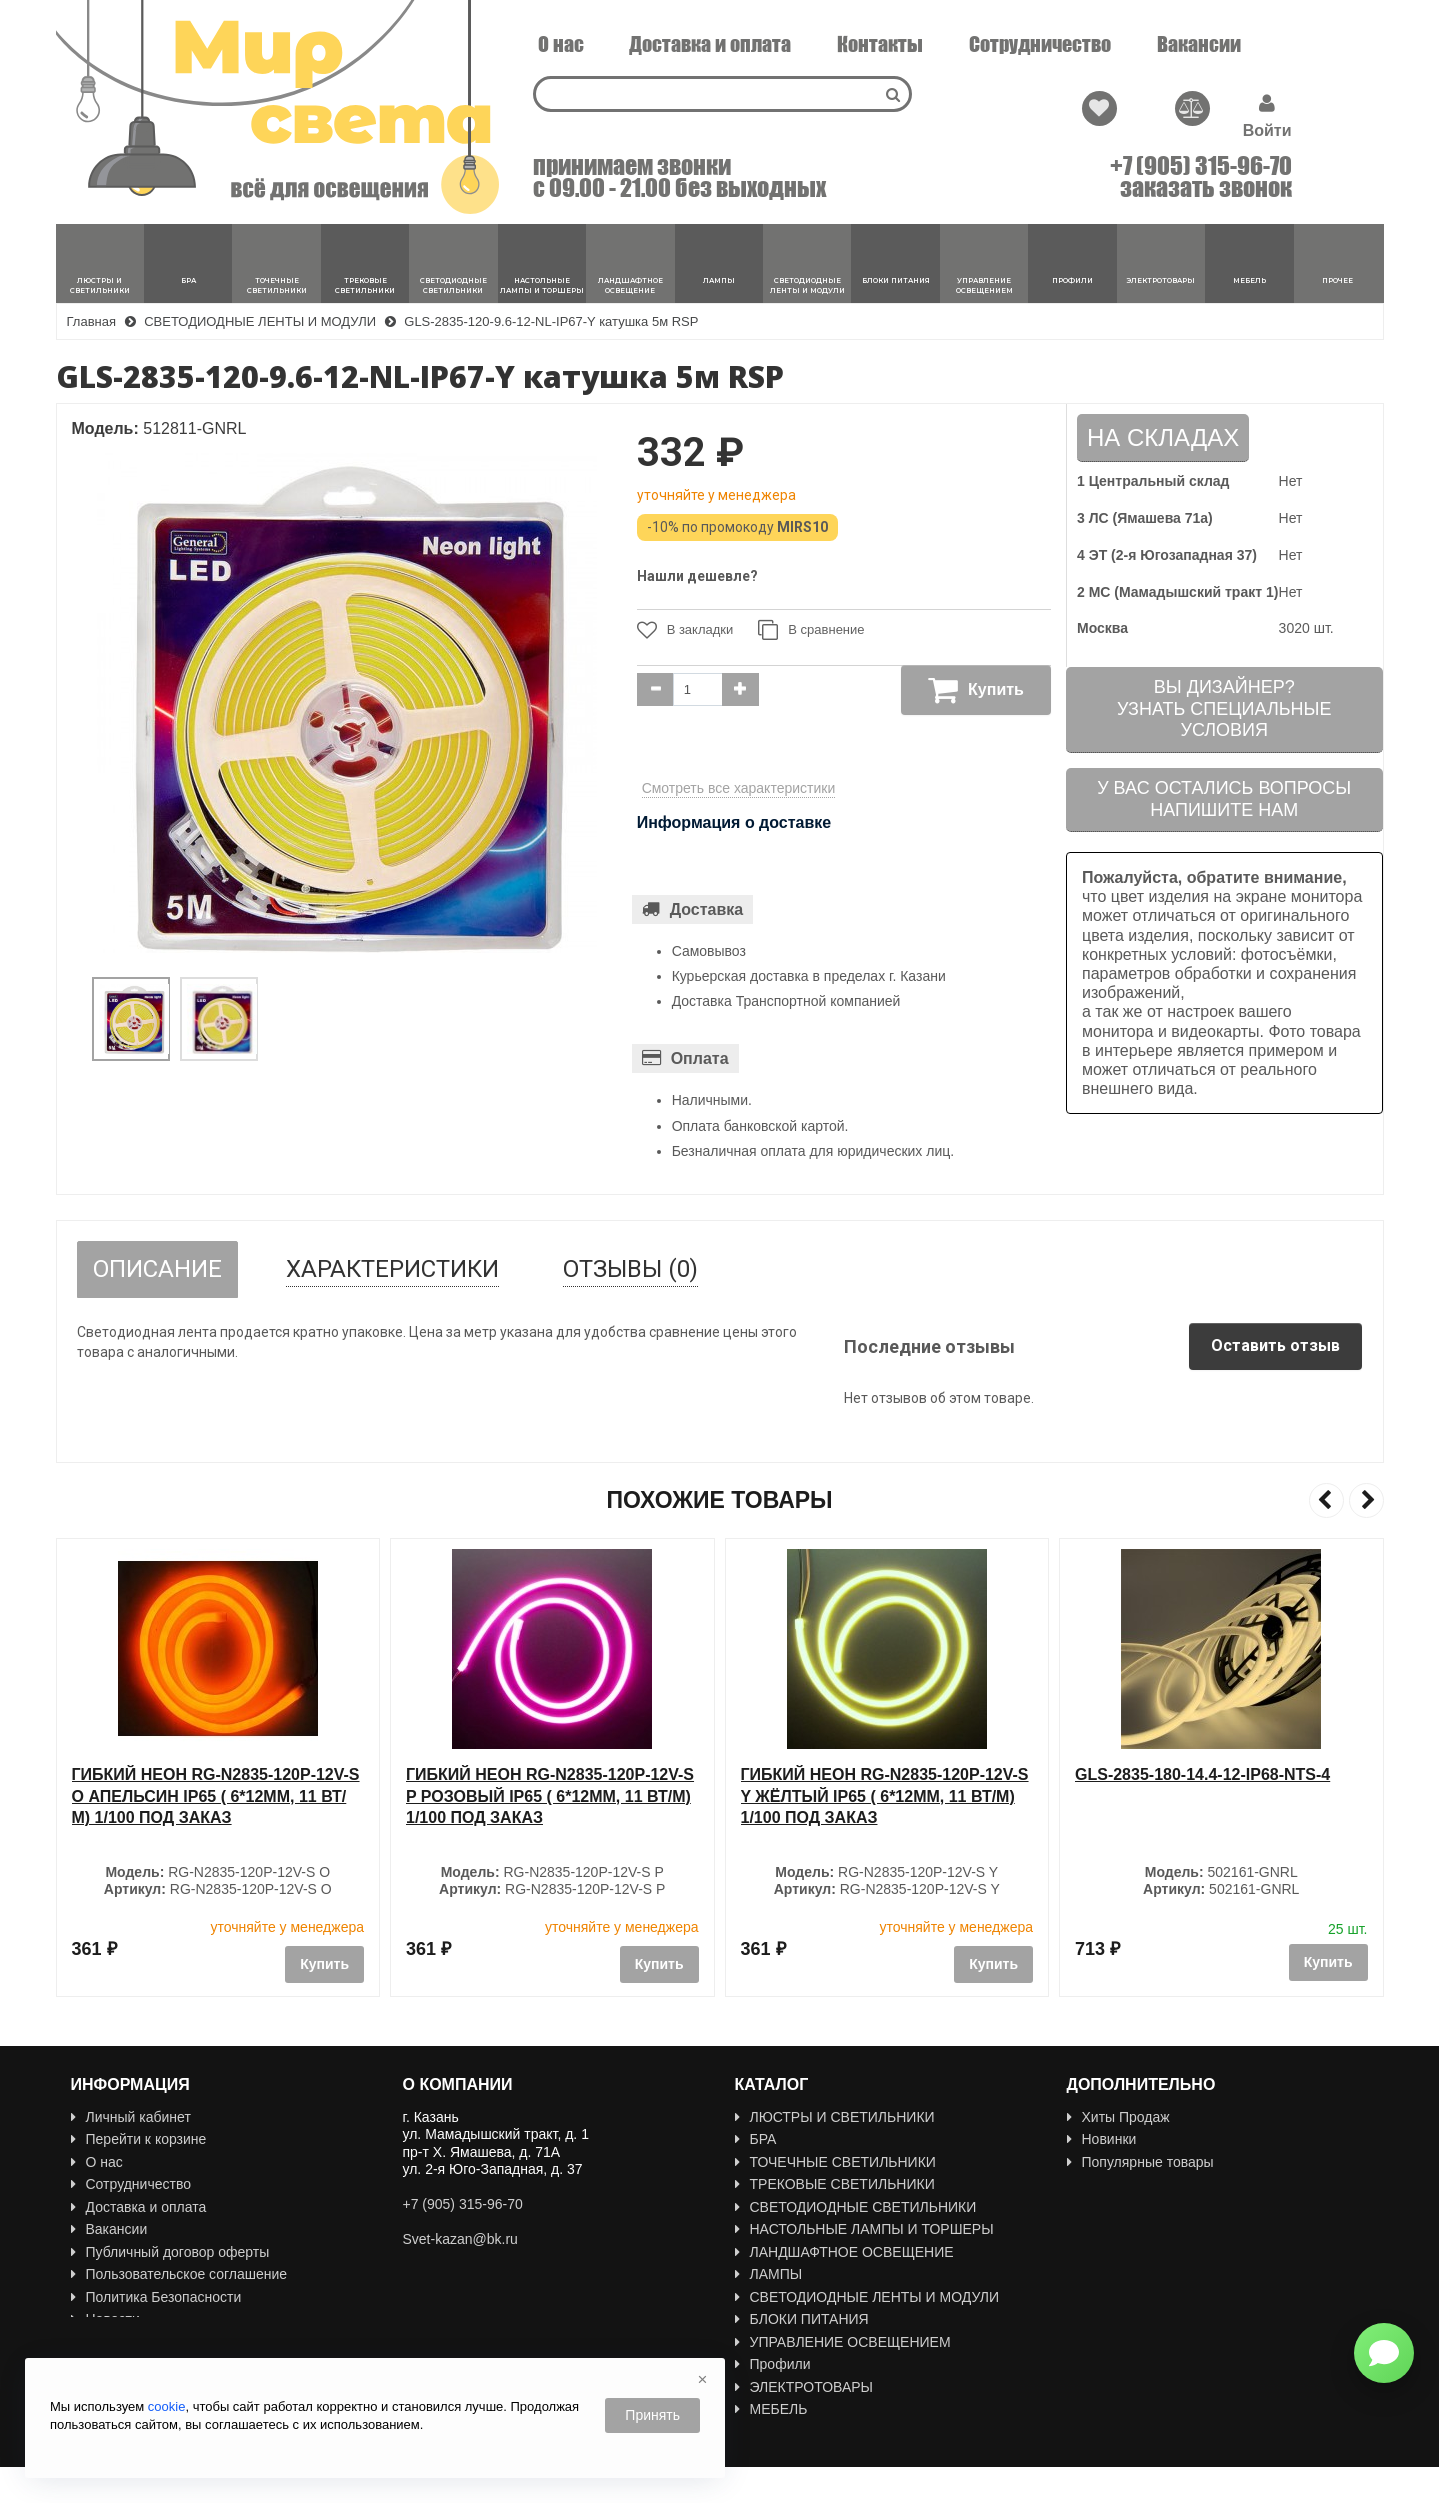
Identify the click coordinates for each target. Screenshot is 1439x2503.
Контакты (880, 44)
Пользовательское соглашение (179, 2274)
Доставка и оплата (710, 44)
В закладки (685, 630)
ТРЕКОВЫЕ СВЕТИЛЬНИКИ (835, 2184)
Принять (652, 2415)
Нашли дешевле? (697, 576)
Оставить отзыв (1275, 1345)
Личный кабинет (131, 2117)
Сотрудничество (1040, 44)
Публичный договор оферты (170, 2252)
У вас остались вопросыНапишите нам (1224, 799)
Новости (105, 2319)
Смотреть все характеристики (739, 788)
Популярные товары (1140, 2162)
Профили (773, 2364)
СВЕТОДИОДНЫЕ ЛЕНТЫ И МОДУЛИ (867, 2297)
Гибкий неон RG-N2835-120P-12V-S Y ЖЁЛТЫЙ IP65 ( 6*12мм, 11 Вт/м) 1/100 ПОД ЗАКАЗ (1219, 1796)
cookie (167, 2406)
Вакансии (1199, 44)
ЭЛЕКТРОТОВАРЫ (804, 2387)
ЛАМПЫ (769, 2274)
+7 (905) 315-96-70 (1201, 166)
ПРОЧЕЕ (771, 2432)
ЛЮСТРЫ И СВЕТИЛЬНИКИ (835, 2117)
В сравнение (811, 630)
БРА (756, 2139)
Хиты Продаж (1118, 2117)
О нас (561, 44)
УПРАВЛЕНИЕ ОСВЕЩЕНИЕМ (843, 2342)
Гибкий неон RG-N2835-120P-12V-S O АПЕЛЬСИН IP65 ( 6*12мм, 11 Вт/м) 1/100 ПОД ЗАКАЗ (550, 1796)
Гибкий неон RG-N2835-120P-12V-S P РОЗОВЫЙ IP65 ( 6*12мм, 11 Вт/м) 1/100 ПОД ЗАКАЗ (885, 1796)
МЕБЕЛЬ (771, 2409)
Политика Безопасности (156, 2297)
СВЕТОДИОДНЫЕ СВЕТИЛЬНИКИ (856, 2207)
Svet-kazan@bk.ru (460, 2239)
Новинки (1102, 2139)
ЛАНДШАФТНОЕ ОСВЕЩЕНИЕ (844, 2252)
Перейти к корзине (139, 2139)
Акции (1094, 2184)
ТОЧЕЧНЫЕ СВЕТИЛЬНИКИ (835, 2162)
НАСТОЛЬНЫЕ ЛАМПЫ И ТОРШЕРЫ (864, 2229)
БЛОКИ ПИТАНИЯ (802, 2319)
